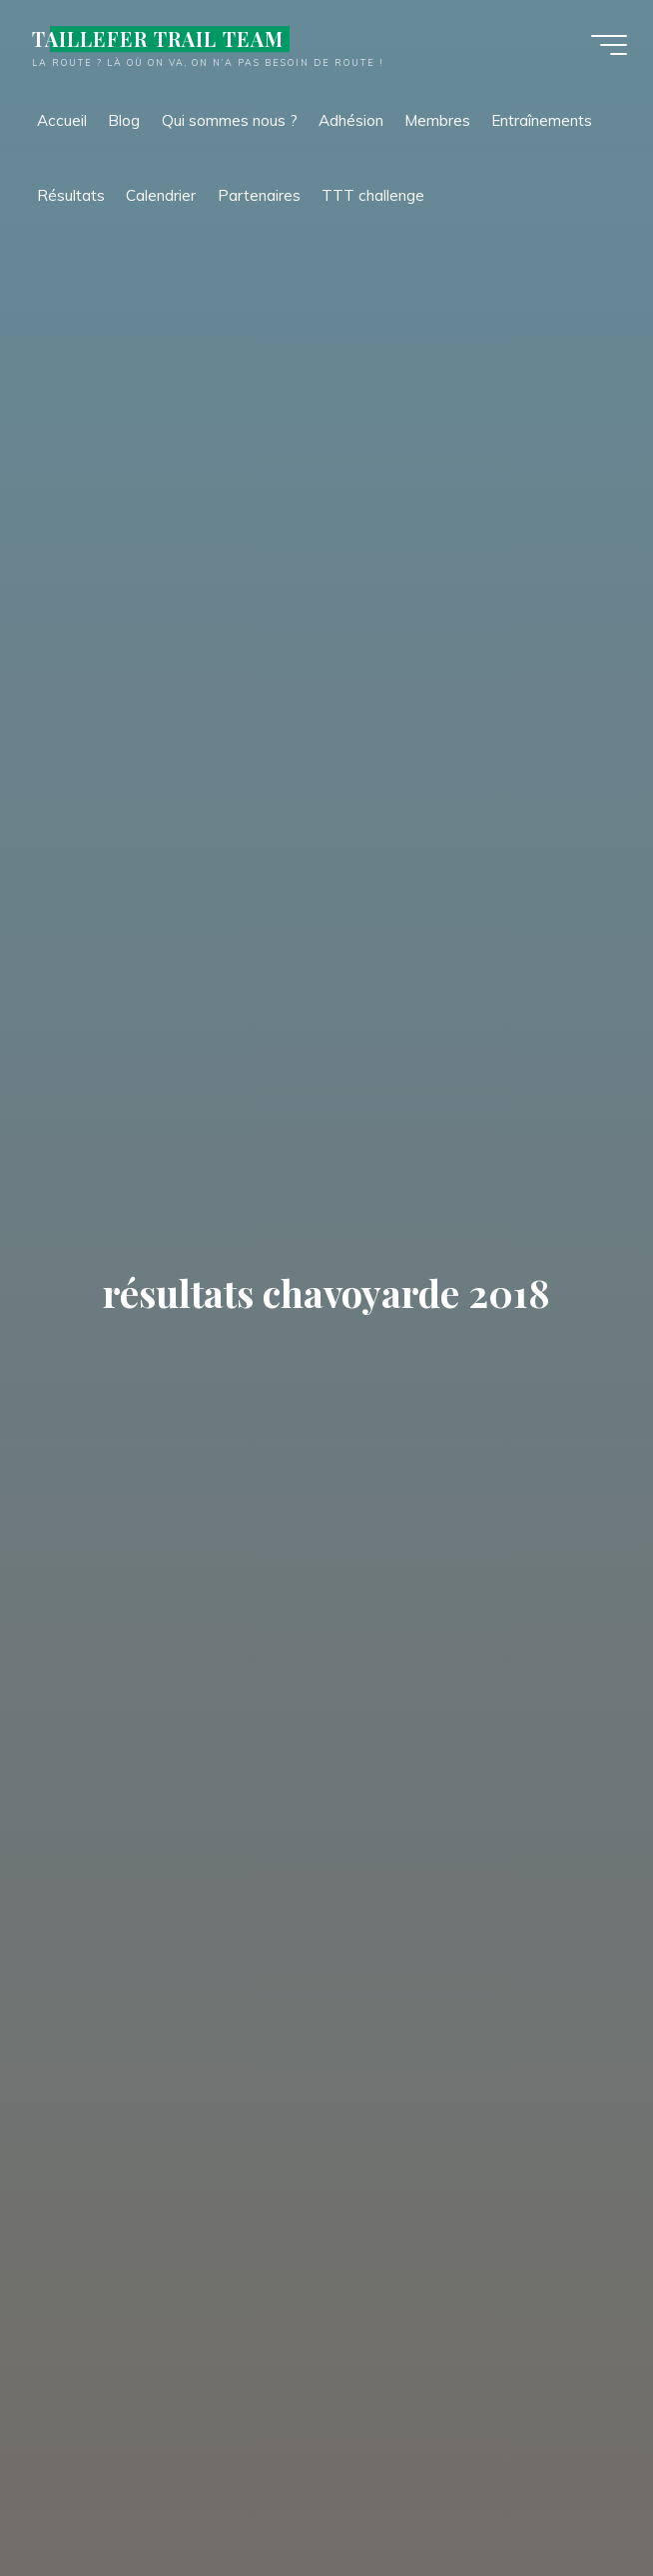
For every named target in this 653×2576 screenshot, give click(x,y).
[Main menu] (605, 48)
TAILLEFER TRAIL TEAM (162, 42)
